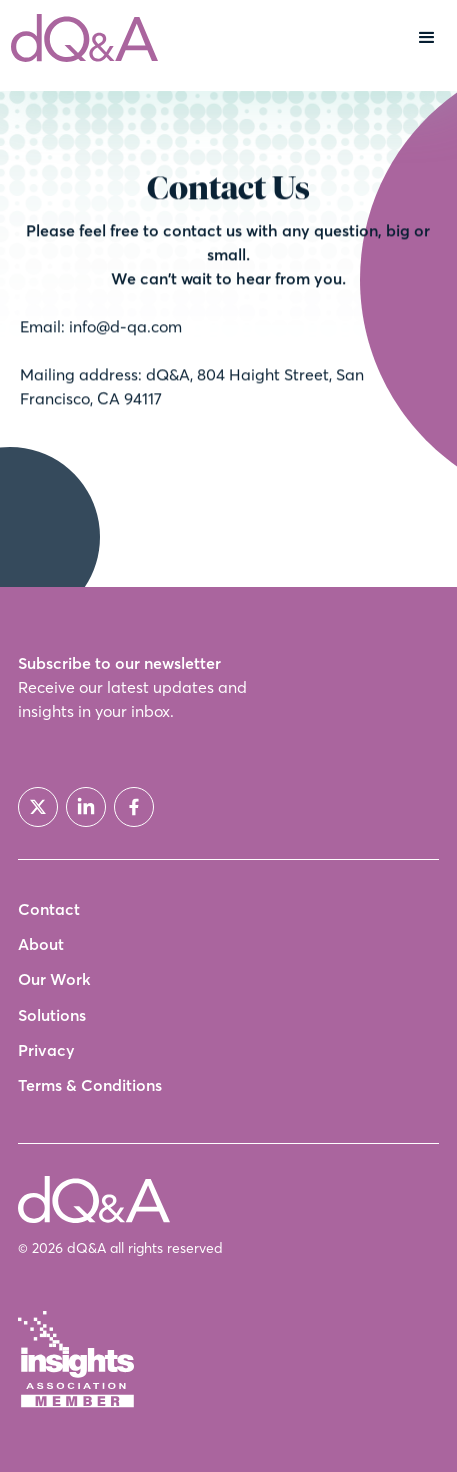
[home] (80, 38)
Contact (49, 909)
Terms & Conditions (90, 1085)
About (41, 944)
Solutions (52, 1015)
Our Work (54, 979)
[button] (427, 38)
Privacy (46, 1050)
